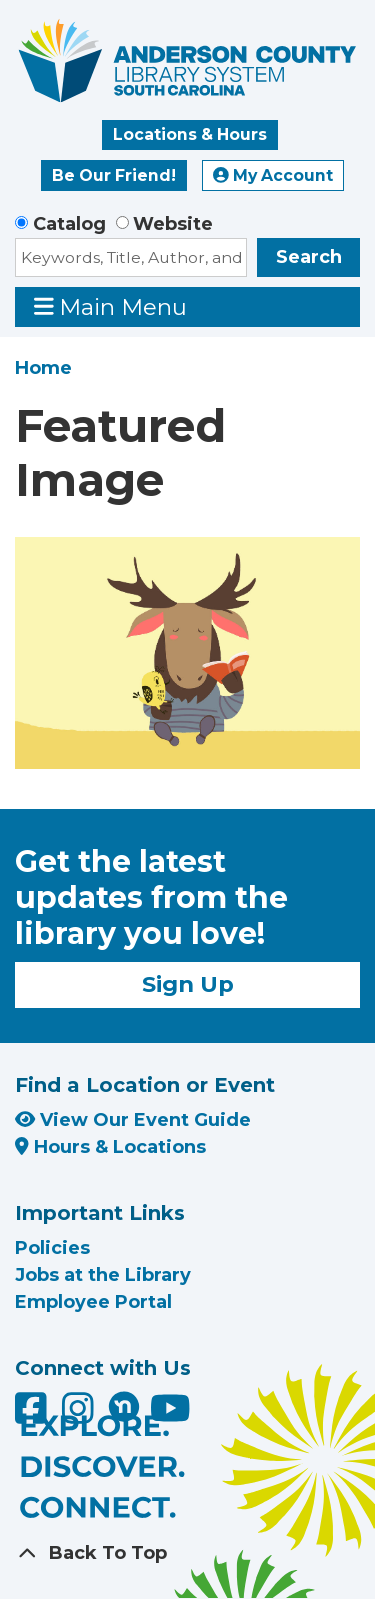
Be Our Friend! (114, 175)
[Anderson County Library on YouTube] (170, 1415)
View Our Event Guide (133, 1120)
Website (173, 224)
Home (43, 368)
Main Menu (111, 306)
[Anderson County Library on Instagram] (80, 1415)
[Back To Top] (187, 1553)
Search (309, 257)
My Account (273, 175)
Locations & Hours (190, 134)
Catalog (69, 224)
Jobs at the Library (103, 1275)
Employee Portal (93, 1302)
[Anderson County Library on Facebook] (33, 1415)
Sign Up (188, 984)
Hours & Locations (110, 1147)
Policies (52, 1248)
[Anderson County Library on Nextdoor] (124, 1406)
